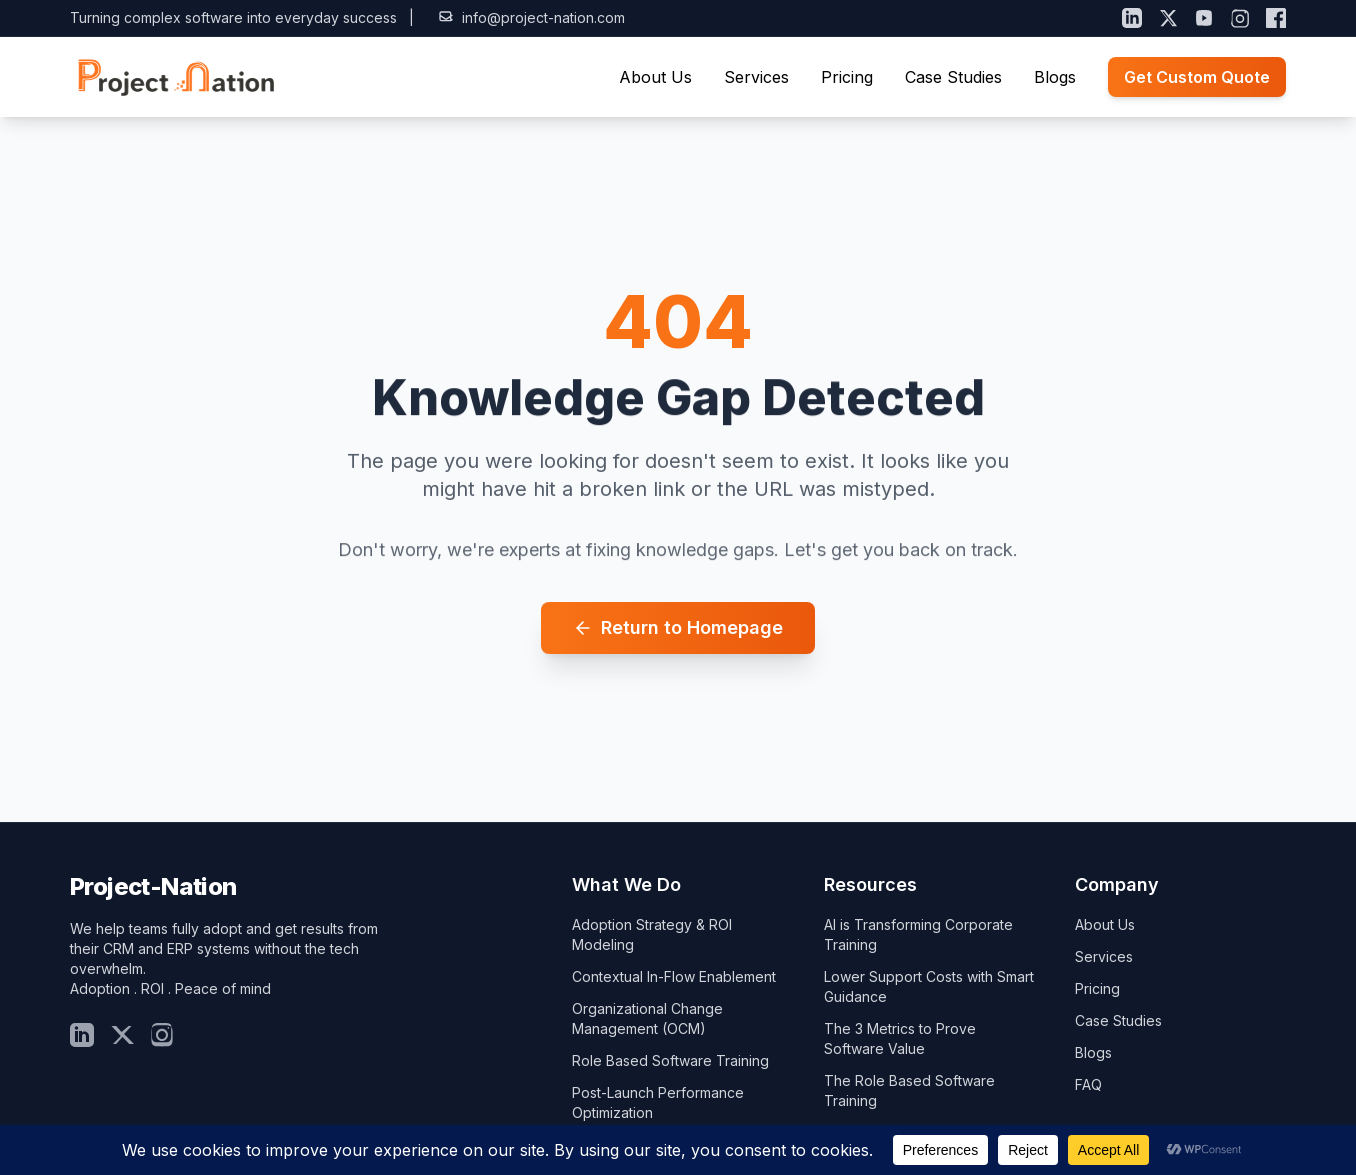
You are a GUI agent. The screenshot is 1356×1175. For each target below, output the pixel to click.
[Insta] (162, 1035)
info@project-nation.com (531, 17)
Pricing (847, 77)
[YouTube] (1204, 18)
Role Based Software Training (670, 1060)
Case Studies (953, 77)
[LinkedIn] (1132, 18)
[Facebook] (1276, 18)
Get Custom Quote (1197, 77)
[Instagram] (1240, 18)
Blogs (1055, 77)
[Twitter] (122, 1035)
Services (756, 77)
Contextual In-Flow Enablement (674, 976)
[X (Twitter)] (1168, 18)
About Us (655, 77)
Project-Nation (153, 886)
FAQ (1088, 1084)
